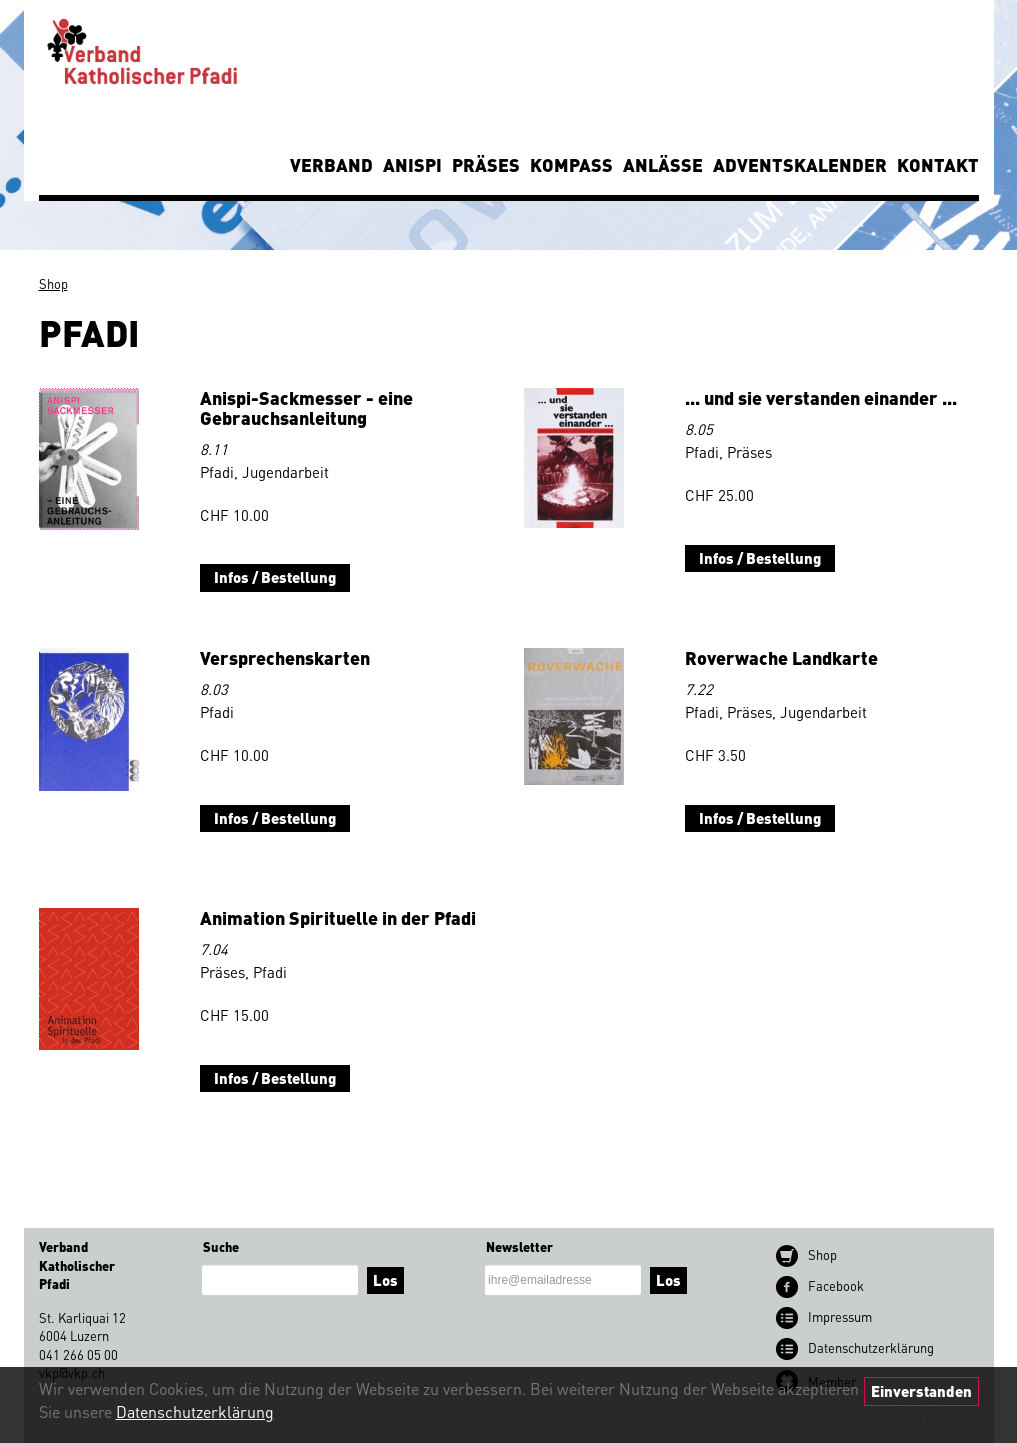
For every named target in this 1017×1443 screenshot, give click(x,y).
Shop (53, 283)
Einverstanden (921, 1391)
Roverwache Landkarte (781, 657)
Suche (221, 1246)
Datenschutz (871, 1347)
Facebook (836, 1285)
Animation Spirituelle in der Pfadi (338, 917)
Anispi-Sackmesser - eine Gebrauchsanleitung (306, 407)
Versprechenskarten (285, 657)
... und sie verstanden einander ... (821, 397)
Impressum (840, 1316)
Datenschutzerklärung (195, 1411)
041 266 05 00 (78, 1354)
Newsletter (519, 1246)
